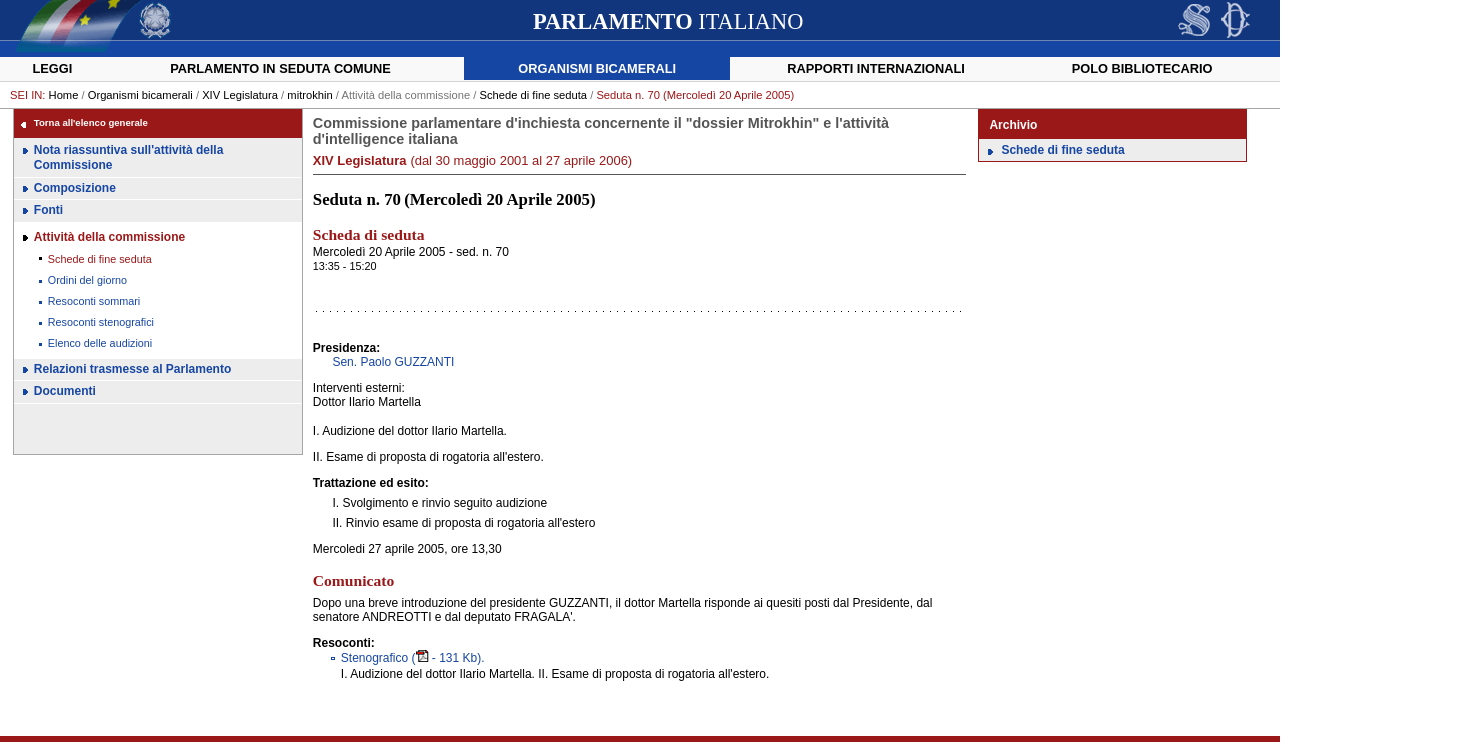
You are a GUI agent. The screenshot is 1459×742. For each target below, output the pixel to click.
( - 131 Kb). (413, 658)
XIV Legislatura (240, 95)
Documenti (65, 391)
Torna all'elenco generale (91, 122)
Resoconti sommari (94, 301)
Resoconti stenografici (101, 322)
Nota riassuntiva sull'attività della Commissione (129, 158)
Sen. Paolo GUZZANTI (393, 362)
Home (64, 95)
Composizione (75, 188)
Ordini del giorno (87, 280)
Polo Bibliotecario (1142, 68)
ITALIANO (668, 21)
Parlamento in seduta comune (280, 68)
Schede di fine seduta (533, 95)
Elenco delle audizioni (100, 343)
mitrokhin (309, 95)
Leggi (52, 68)
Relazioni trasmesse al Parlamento (132, 369)
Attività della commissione (109, 237)
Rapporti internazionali (876, 68)
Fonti (48, 210)
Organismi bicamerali (597, 68)
